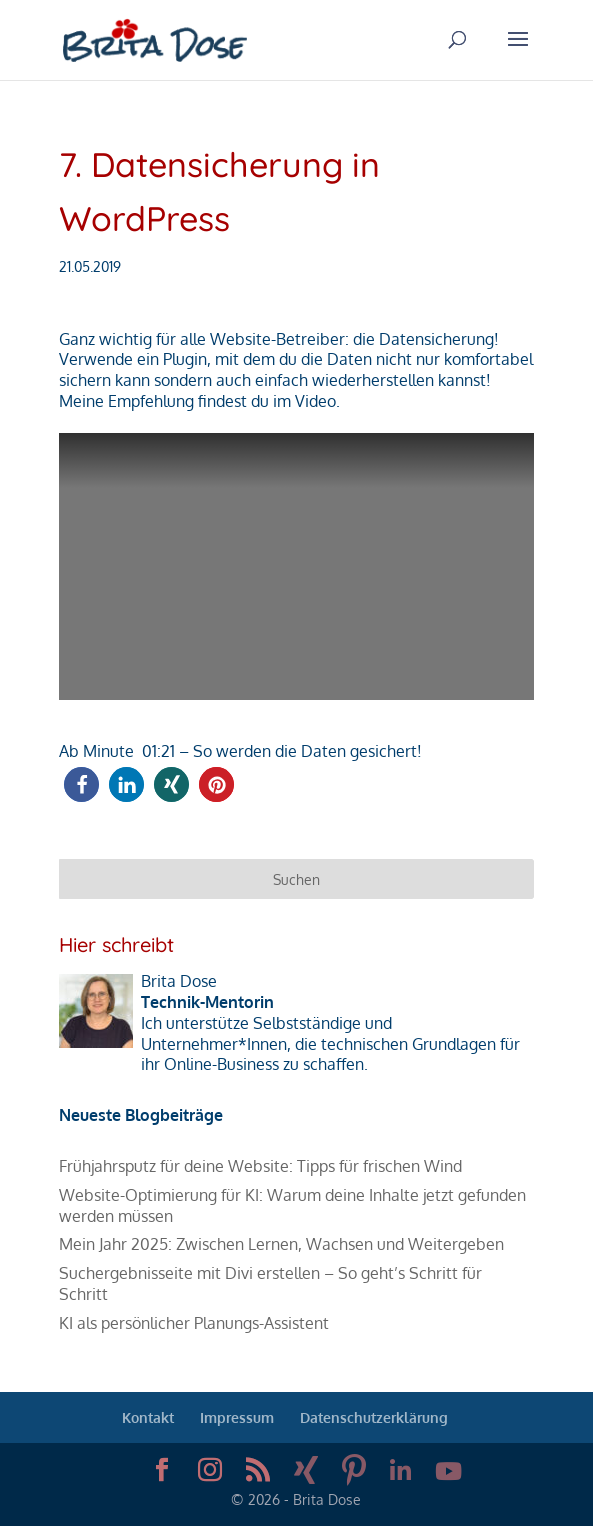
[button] (81, 784)
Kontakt (148, 1417)
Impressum (237, 1417)
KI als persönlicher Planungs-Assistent (194, 1323)
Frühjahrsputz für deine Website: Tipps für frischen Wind (260, 1166)
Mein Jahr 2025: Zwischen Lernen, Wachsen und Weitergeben (281, 1244)
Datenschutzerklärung (374, 1417)
